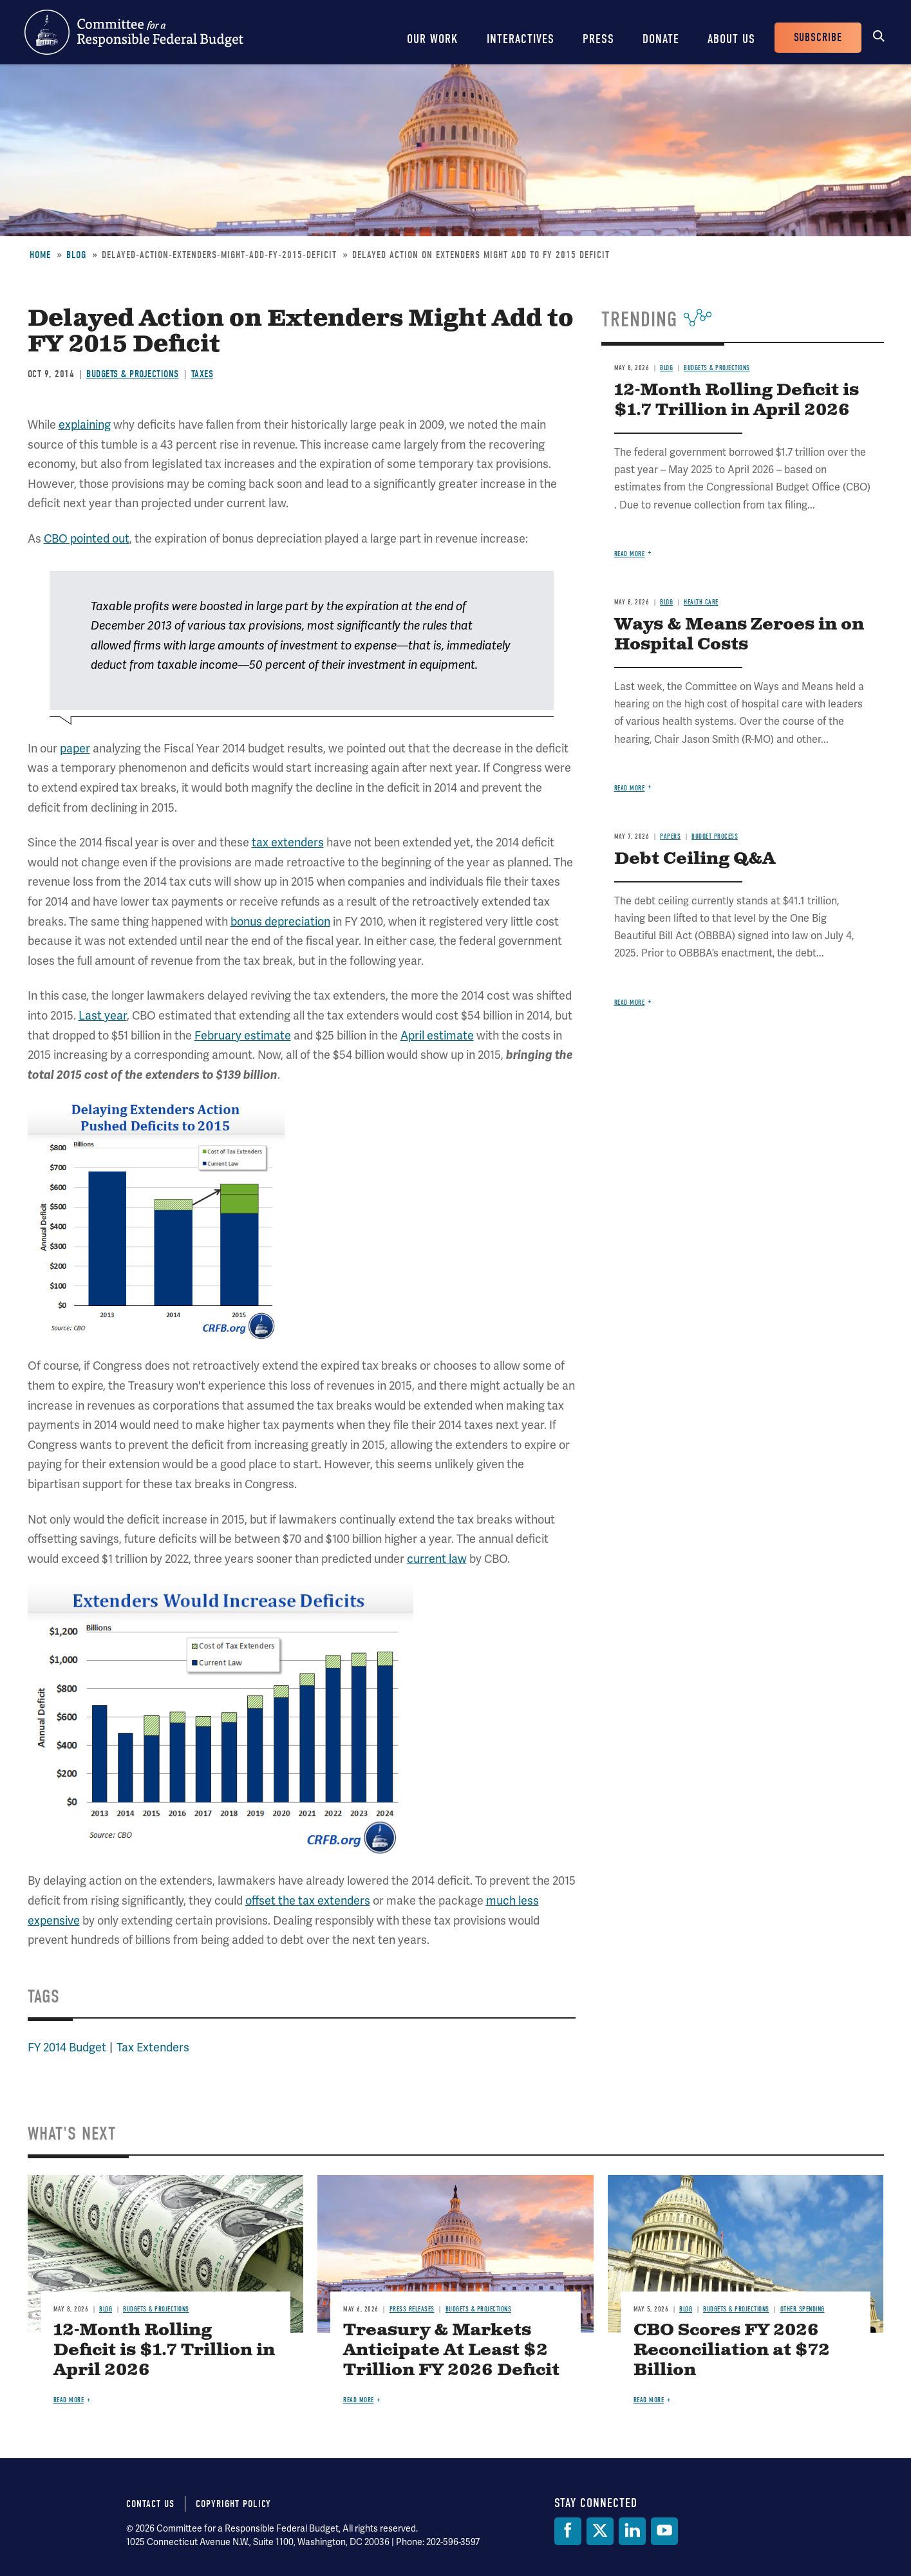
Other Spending (802, 2309)
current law (437, 1559)
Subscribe (818, 37)
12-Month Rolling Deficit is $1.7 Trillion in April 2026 (736, 400)
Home (40, 255)
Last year (103, 1016)
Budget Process (714, 836)
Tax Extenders (153, 2047)
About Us (731, 39)
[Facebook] (567, 2531)
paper (75, 749)
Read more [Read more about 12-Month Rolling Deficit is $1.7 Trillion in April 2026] (629, 554)
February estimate (242, 1036)
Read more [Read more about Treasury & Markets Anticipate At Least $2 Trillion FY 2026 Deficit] (358, 2400)
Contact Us (150, 2504)
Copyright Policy (233, 2504)
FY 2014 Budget (67, 2047)
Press (598, 39)
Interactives (520, 39)
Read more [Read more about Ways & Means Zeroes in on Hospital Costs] (629, 788)
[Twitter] (600, 2531)
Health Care (701, 602)
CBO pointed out (86, 539)
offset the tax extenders (307, 1901)
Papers (670, 836)
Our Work (432, 39)
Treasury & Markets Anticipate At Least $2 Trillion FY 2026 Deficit (451, 2350)
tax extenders (288, 842)
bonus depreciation (280, 922)
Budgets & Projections (132, 374)
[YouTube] (664, 2531)
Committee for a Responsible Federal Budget (133, 32)
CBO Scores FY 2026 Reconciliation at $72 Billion (732, 2350)
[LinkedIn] (632, 2531)
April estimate (437, 1036)
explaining (85, 425)
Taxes (202, 374)
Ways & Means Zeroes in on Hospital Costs (739, 634)
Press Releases (412, 2309)
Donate (661, 39)
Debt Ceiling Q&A (694, 859)
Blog (76, 255)
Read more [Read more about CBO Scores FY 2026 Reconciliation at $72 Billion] (649, 2400)
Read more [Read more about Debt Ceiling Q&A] (629, 1002)
